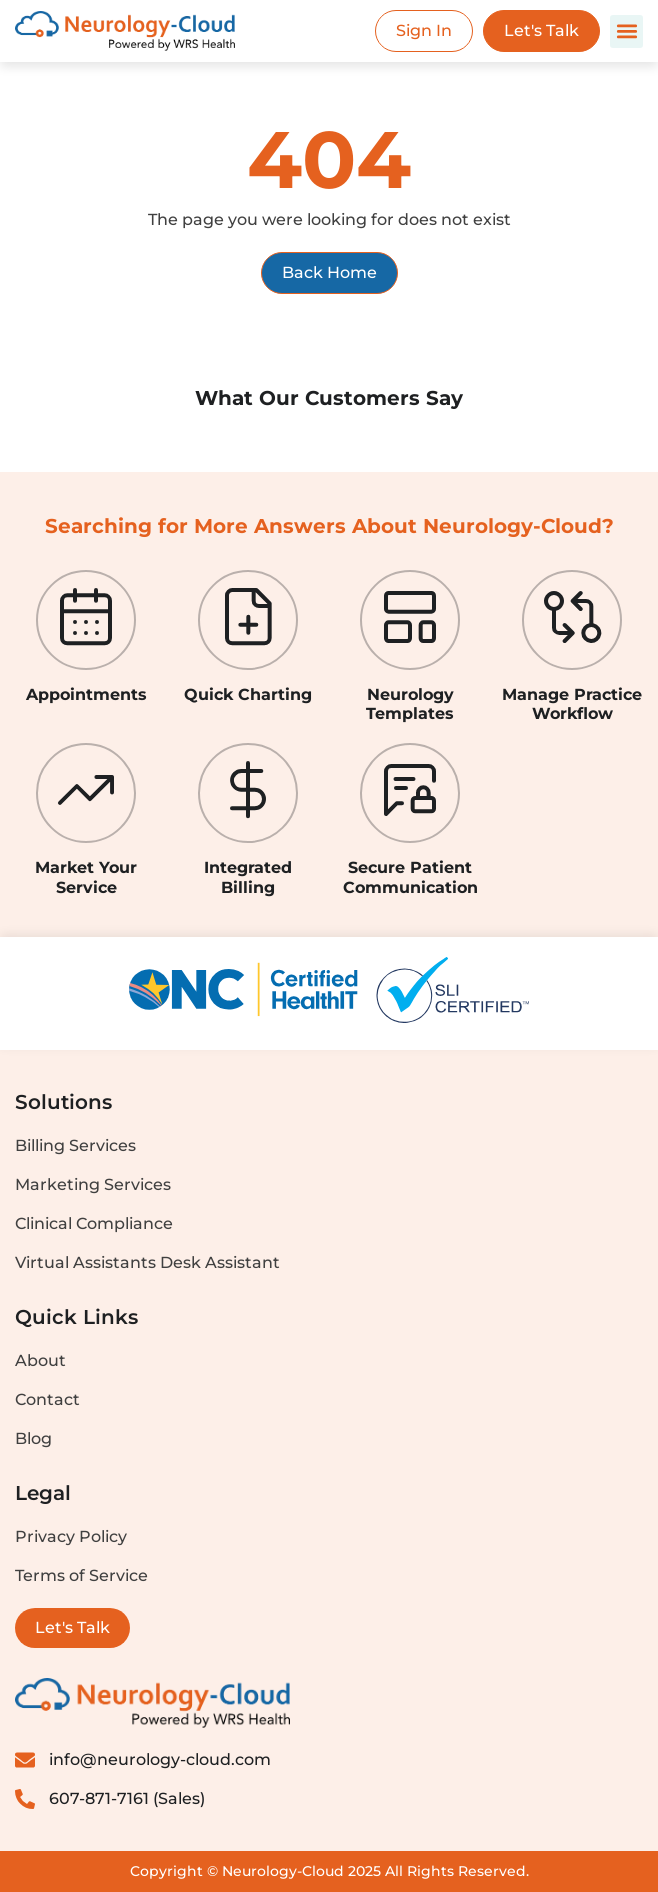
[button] (626, 31)
